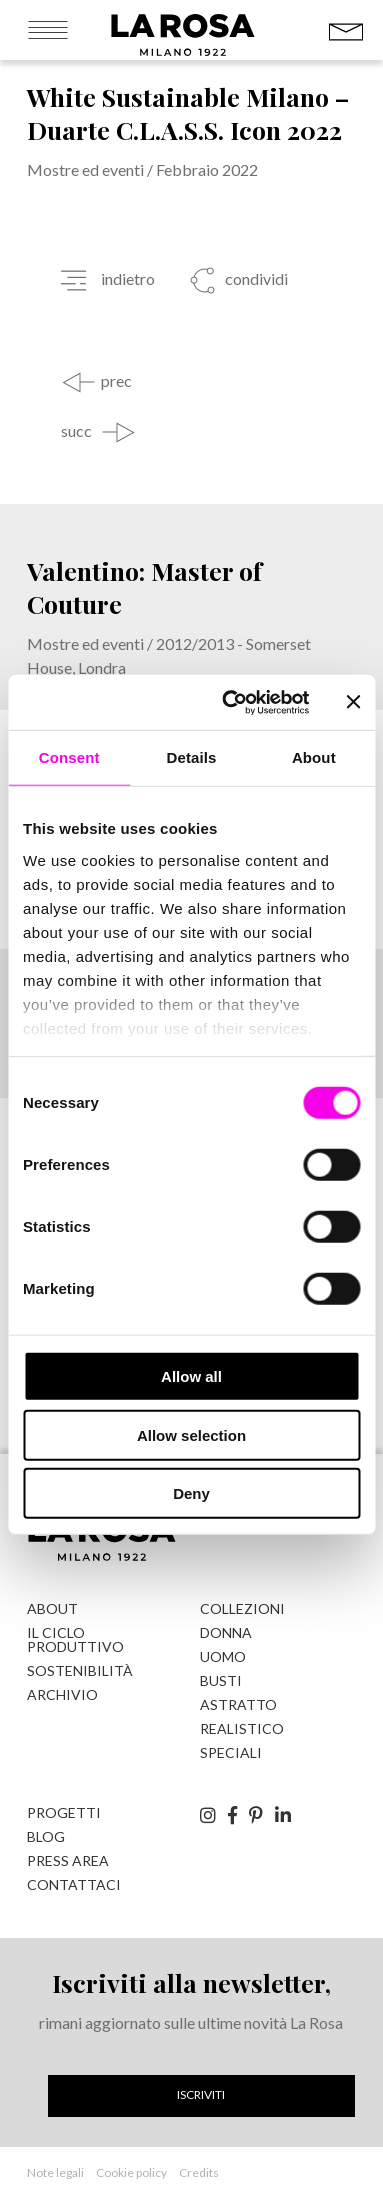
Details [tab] (192, 757)
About (52, 1608)
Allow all (191, 1376)
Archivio (62, 1694)
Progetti (64, 1812)
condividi (255, 279)
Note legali (55, 2172)
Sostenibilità (80, 1670)
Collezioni (242, 1608)
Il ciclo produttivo (75, 1639)
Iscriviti (201, 2094)
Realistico (242, 1728)
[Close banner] (353, 702)
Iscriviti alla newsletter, (191, 1982)
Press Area (68, 1860)
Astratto (238, 1704)
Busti (221, 1680)
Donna (226, 1632)
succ (76, 431)
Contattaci (74, 1884)
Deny (191, 1493)
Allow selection (191, 1434)
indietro (128, 279)
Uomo (223, 1656)
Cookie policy (131, 2172)
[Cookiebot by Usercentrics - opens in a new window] (230, 702)
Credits (199, 2172)
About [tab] (314, 757)
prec (116, 381)
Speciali (231, 1752)
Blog (46, 1836)
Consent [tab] (69, 757)
